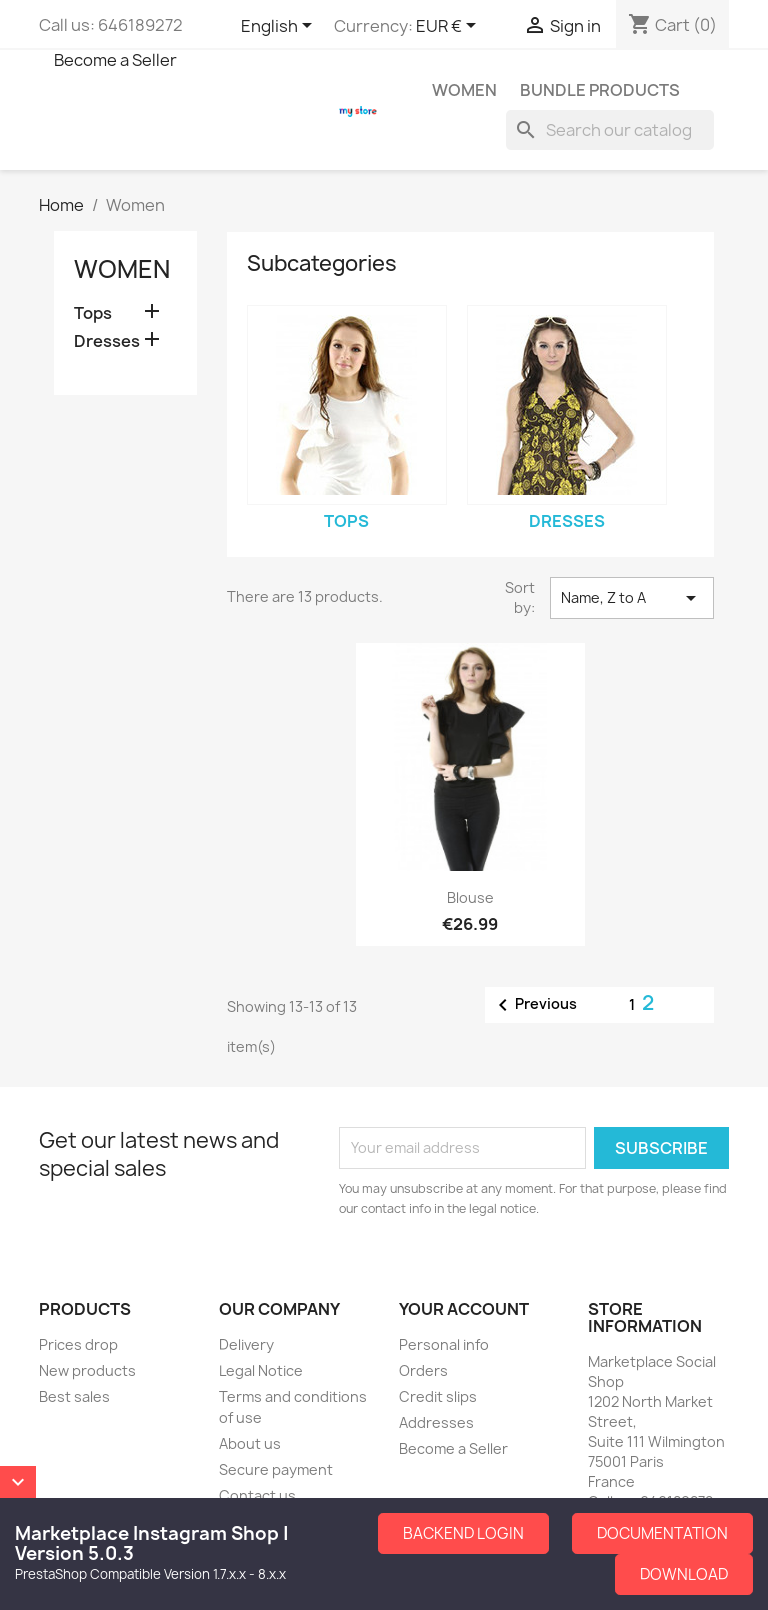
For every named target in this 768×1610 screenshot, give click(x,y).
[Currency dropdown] (449, 27)
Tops (93, 313)
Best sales (74, 1396)
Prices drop (78, 1344)
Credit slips (438, 1396)
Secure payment (276, 1469)
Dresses (107, 341)
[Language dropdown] (280, 27)
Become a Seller (115, 60)
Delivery (246, 1344)
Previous (534, 1005)
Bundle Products (600, 90)
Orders (423, 1370)
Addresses (436, 1422)
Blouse (470, 897)
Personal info (444, 1344)
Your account (464, 1309)
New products (87, 1370)
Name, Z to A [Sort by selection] (632, 598)
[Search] (610, 130)
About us (250, 1443)
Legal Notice (261, 1370)
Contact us (257, 1495)
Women (464, 90)
